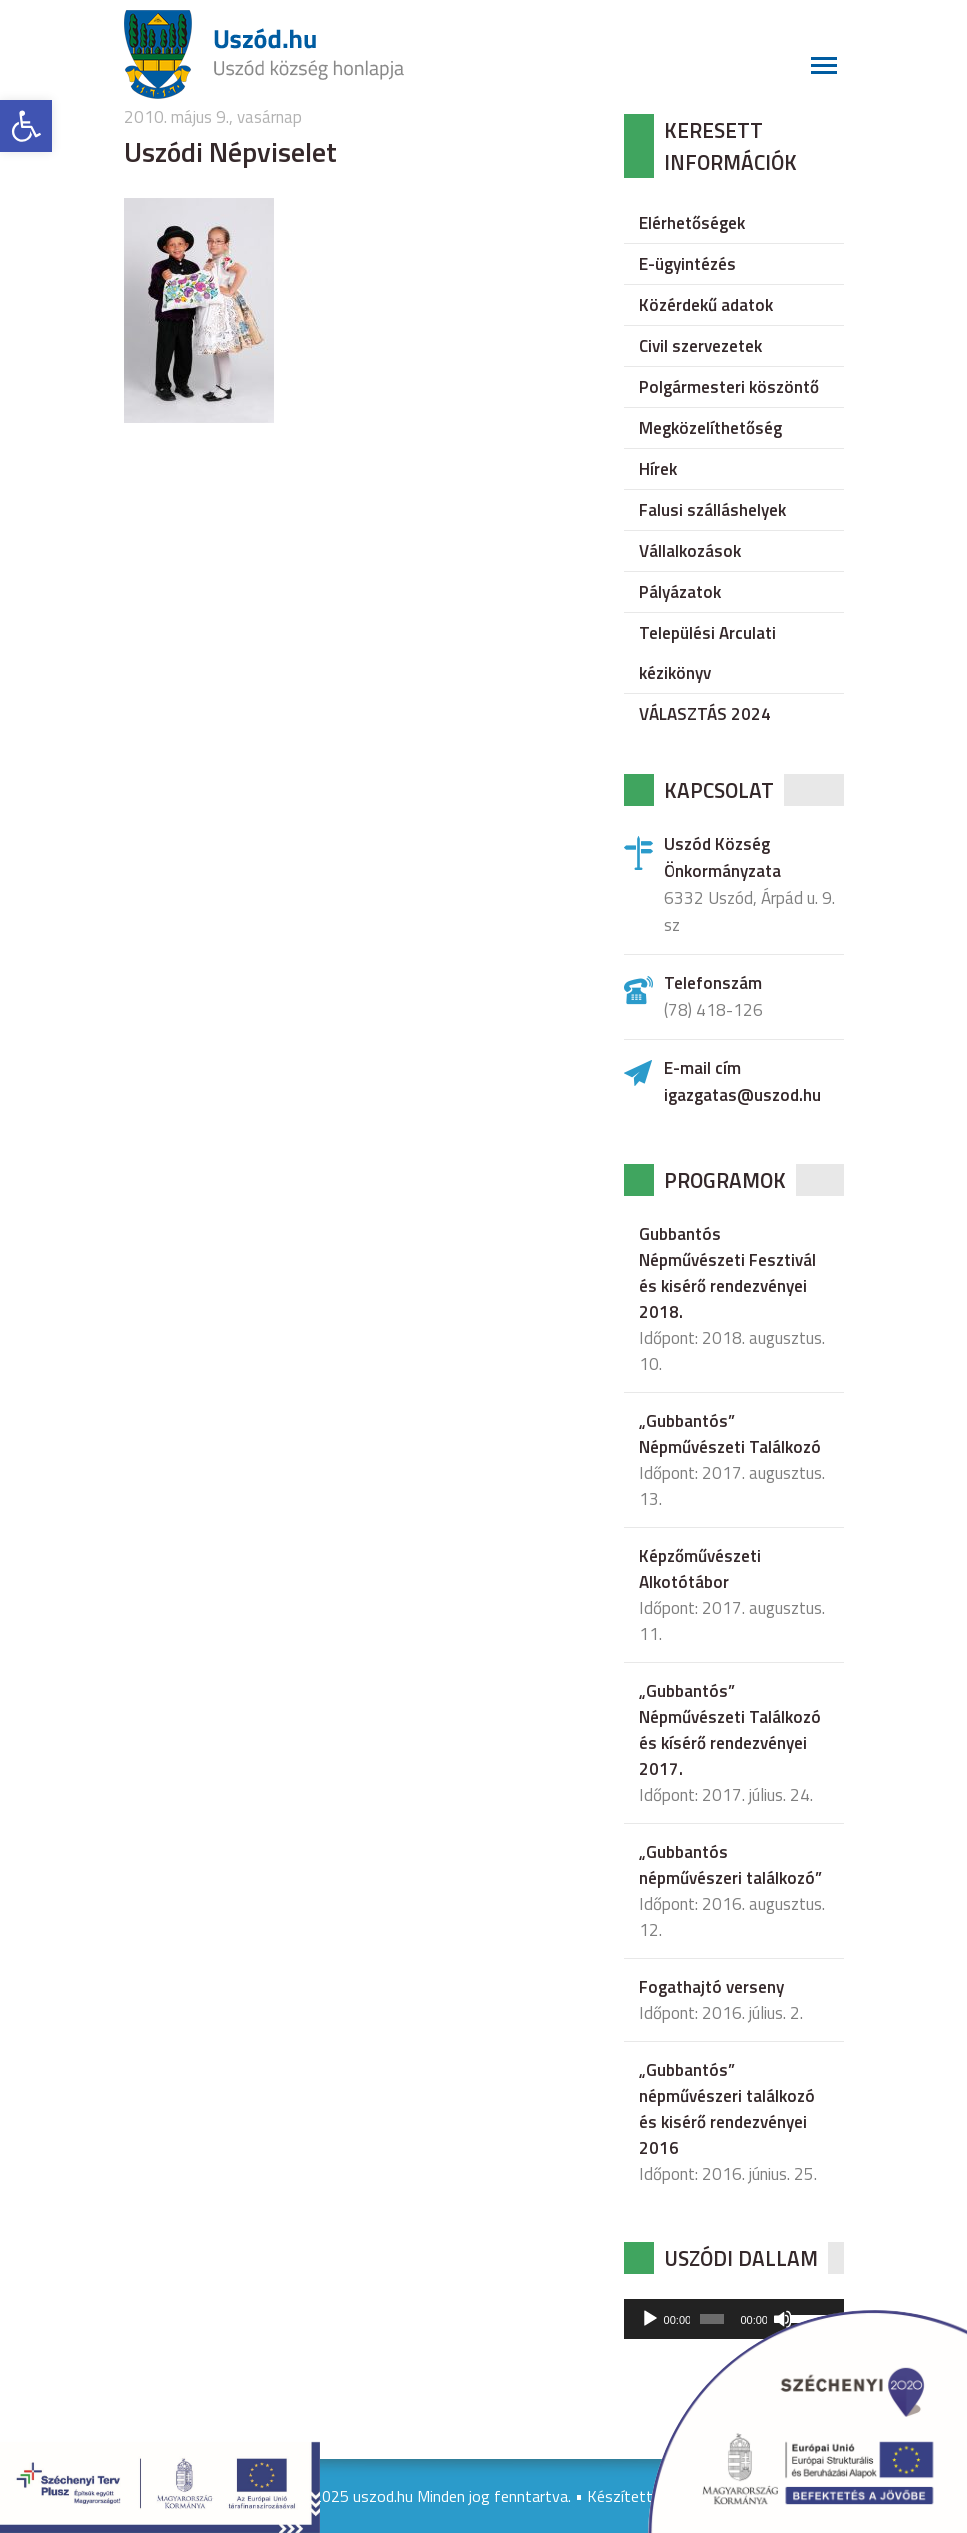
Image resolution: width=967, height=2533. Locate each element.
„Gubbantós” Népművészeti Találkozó (730, 1434)
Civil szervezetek (700, 346)
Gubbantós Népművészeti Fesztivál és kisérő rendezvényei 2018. (727, 1273)
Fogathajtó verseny (711, 1987)
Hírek (658, 469)
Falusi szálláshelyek (712, 510)
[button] (26, 126)
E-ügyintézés (687, 264)
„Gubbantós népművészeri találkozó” (730, 1865)
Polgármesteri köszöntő (729, 387)
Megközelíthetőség (710, 428)
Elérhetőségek (692, 223)
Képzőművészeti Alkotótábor (700, 1569)
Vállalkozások (690, 551)
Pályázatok (680, 592)
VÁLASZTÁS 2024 (705, 714)
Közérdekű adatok (706, 305)
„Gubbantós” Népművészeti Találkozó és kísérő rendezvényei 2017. (730, 1730)
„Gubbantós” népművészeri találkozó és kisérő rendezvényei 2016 (727, 2109)
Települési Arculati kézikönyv (707, 653)
